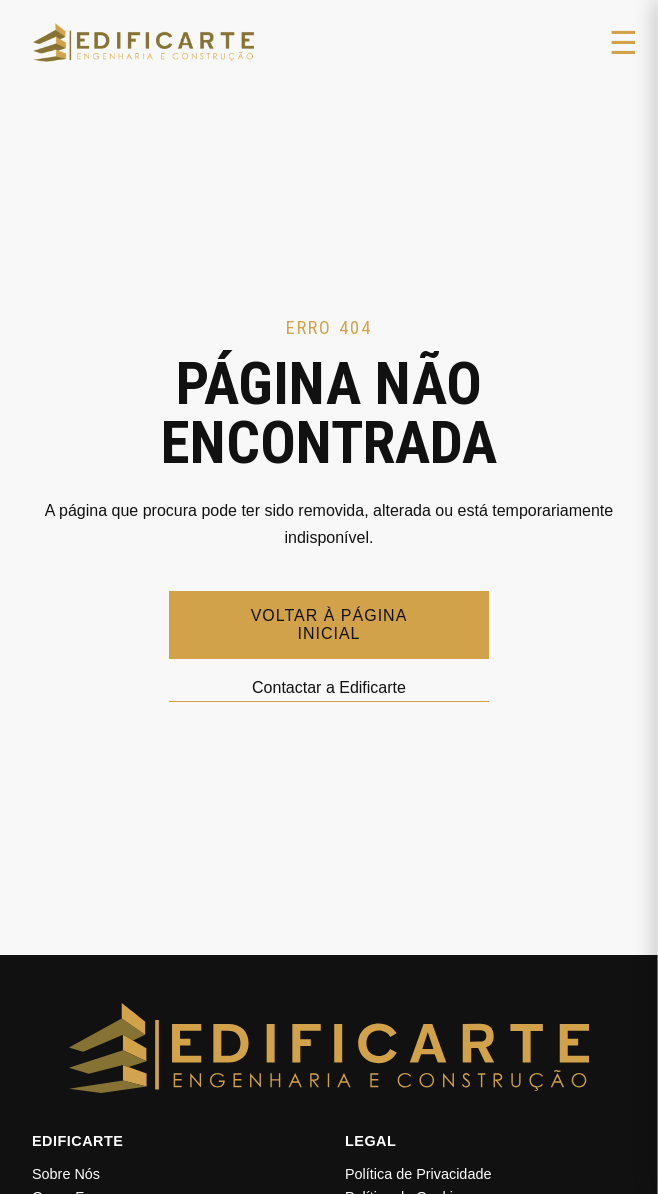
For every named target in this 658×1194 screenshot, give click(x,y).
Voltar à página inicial (329, 624)
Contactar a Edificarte (329, 687)
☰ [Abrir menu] (623, 43)
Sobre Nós (66, 1174)
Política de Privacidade (418, 1174)
